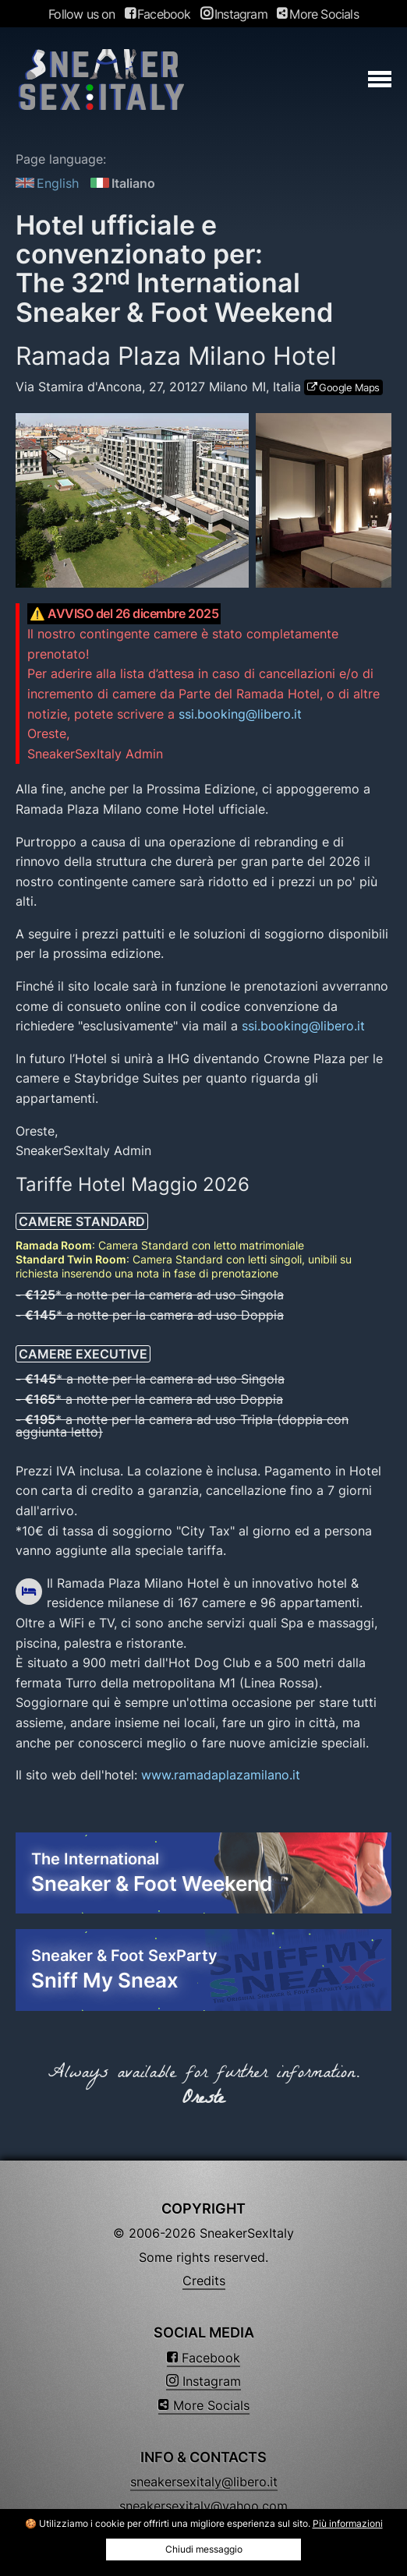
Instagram (233, 14)
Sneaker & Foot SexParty (203, 1970)
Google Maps (349, 387)
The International (203, 1874)
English (47, 183)
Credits (203, 2280)
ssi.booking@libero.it (240, 714)
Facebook (158, 14)
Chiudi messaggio (203, 2549)
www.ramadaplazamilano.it (220, 1775)
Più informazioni (348, 2523)
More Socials (318, 14)
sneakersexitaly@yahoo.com (203, 2506)
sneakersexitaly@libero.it (204, 2481)
